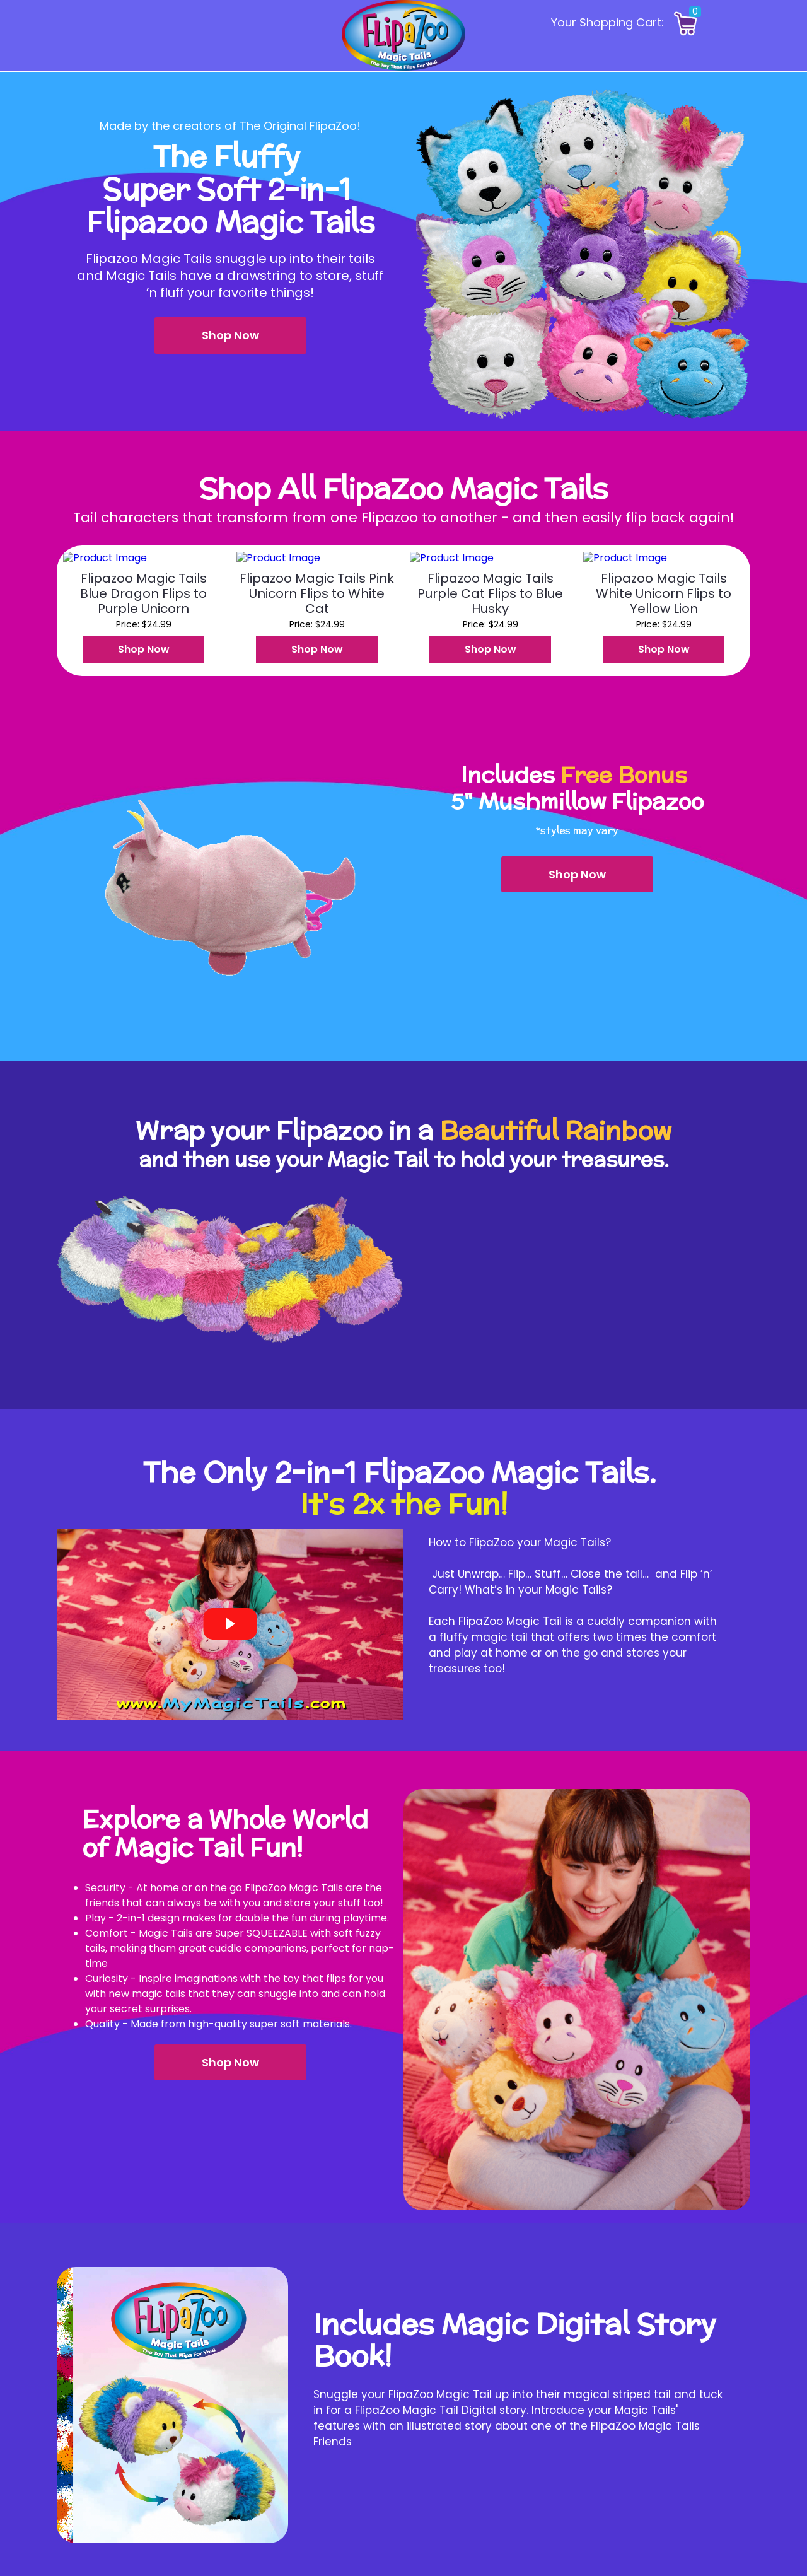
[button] (230, 335)
